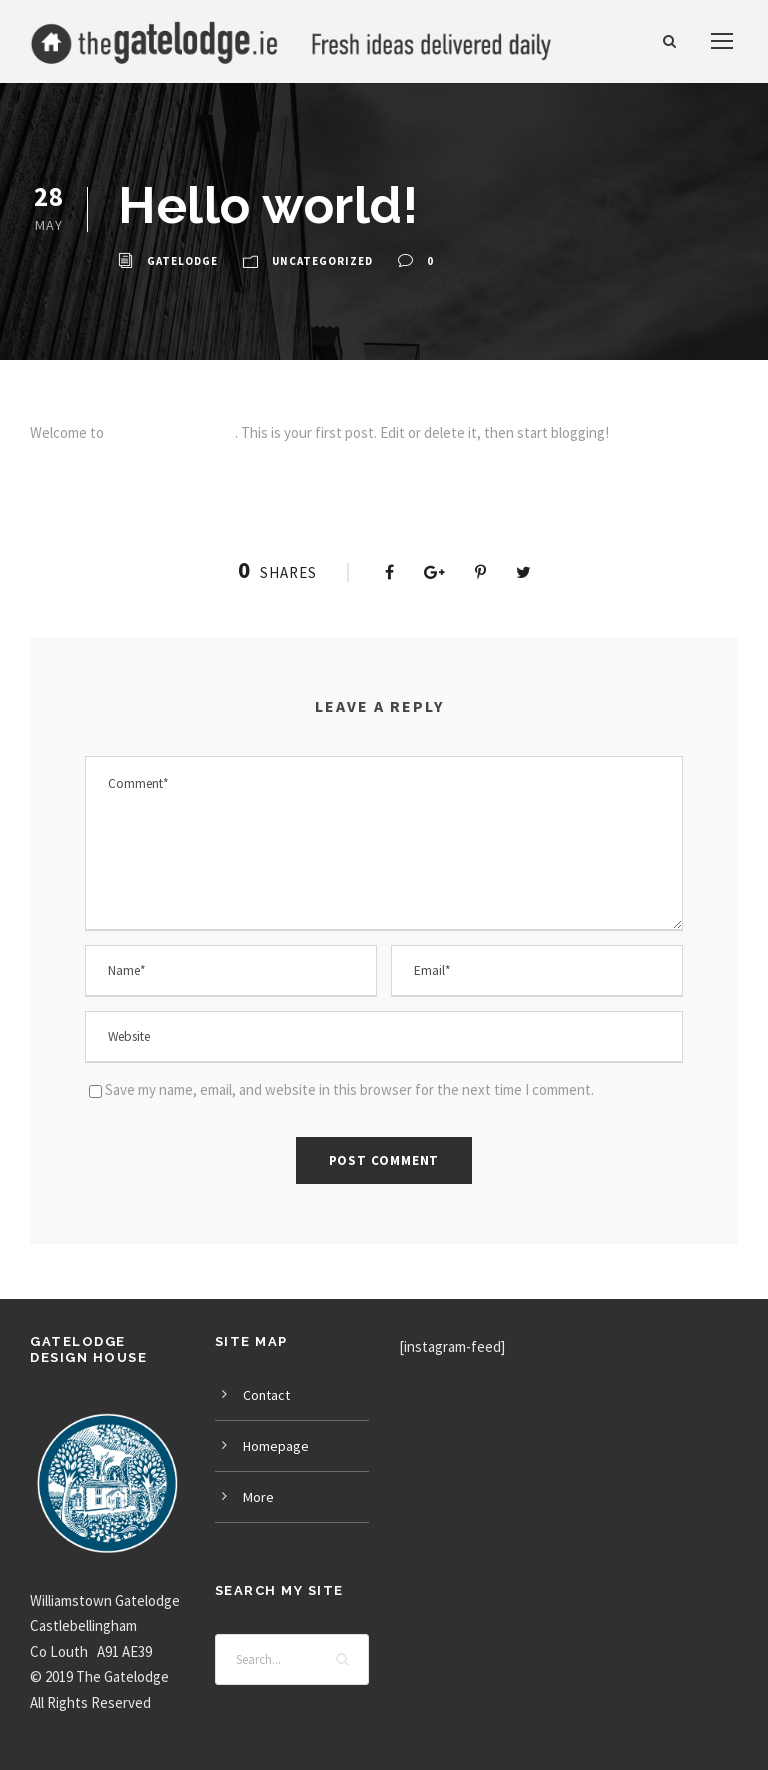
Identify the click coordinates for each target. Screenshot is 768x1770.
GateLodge (182, 261)
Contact (266, 1395)
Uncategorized (322, 261)
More (258, 1497)
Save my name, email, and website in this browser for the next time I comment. (349, 1089)
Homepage (276, 1446)
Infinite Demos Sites (171, 432)
